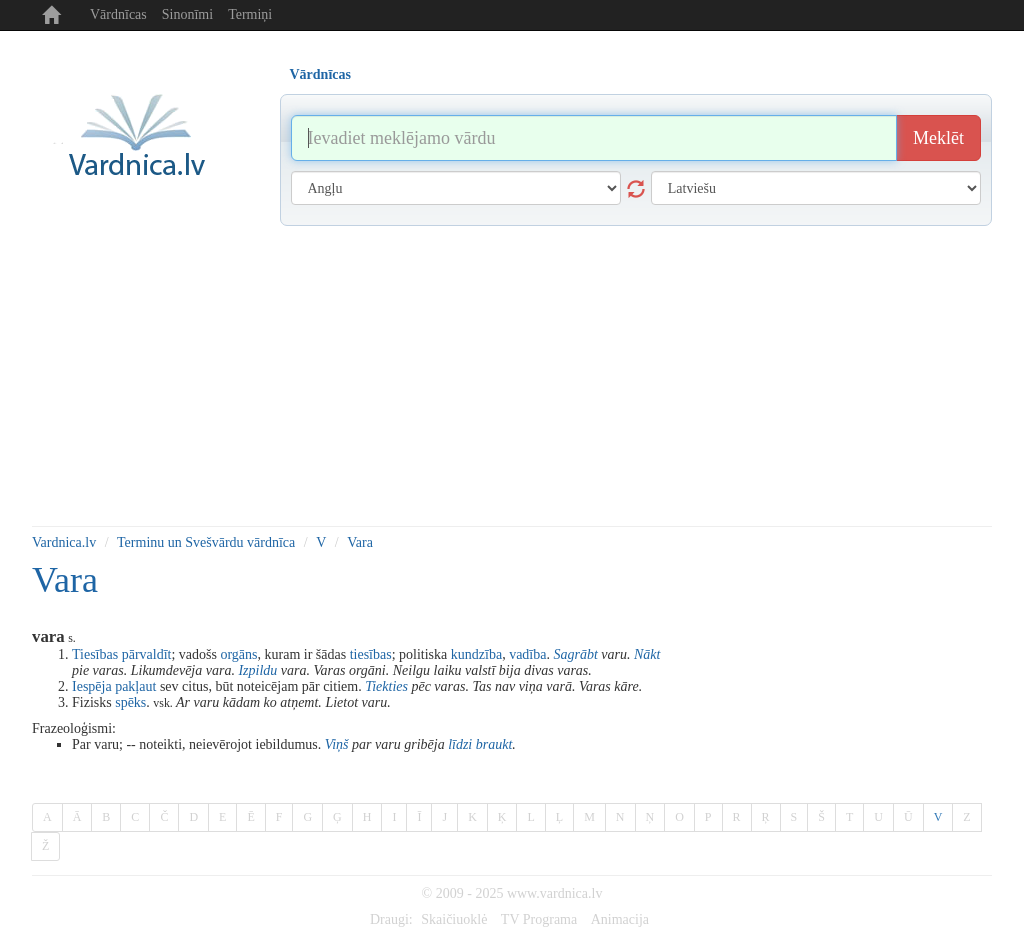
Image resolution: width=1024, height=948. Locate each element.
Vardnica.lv (64, 542)
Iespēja (92, 686)
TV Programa (539, 919)
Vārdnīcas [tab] (320, 74)
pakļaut (135, 686)
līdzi (460, 744)
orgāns (238, 654)
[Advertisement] (512, 376)
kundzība (476, 654)
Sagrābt (575, 654)
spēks (130, 702)
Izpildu (257, 670)
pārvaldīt (147, 654)
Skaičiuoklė (454, 919)
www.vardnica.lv (555, 893)
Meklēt (938, 138)
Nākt (647, 654)
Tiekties (386, 686)
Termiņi (250, 14)
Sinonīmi (187, 14)
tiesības (371, 654)
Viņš (337, 744)
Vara (360, 542)
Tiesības (95, 654)
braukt (494, 744)
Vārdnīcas (118, 14)
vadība (527, 654)
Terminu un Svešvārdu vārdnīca (206, 542)
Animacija (620, 919)
